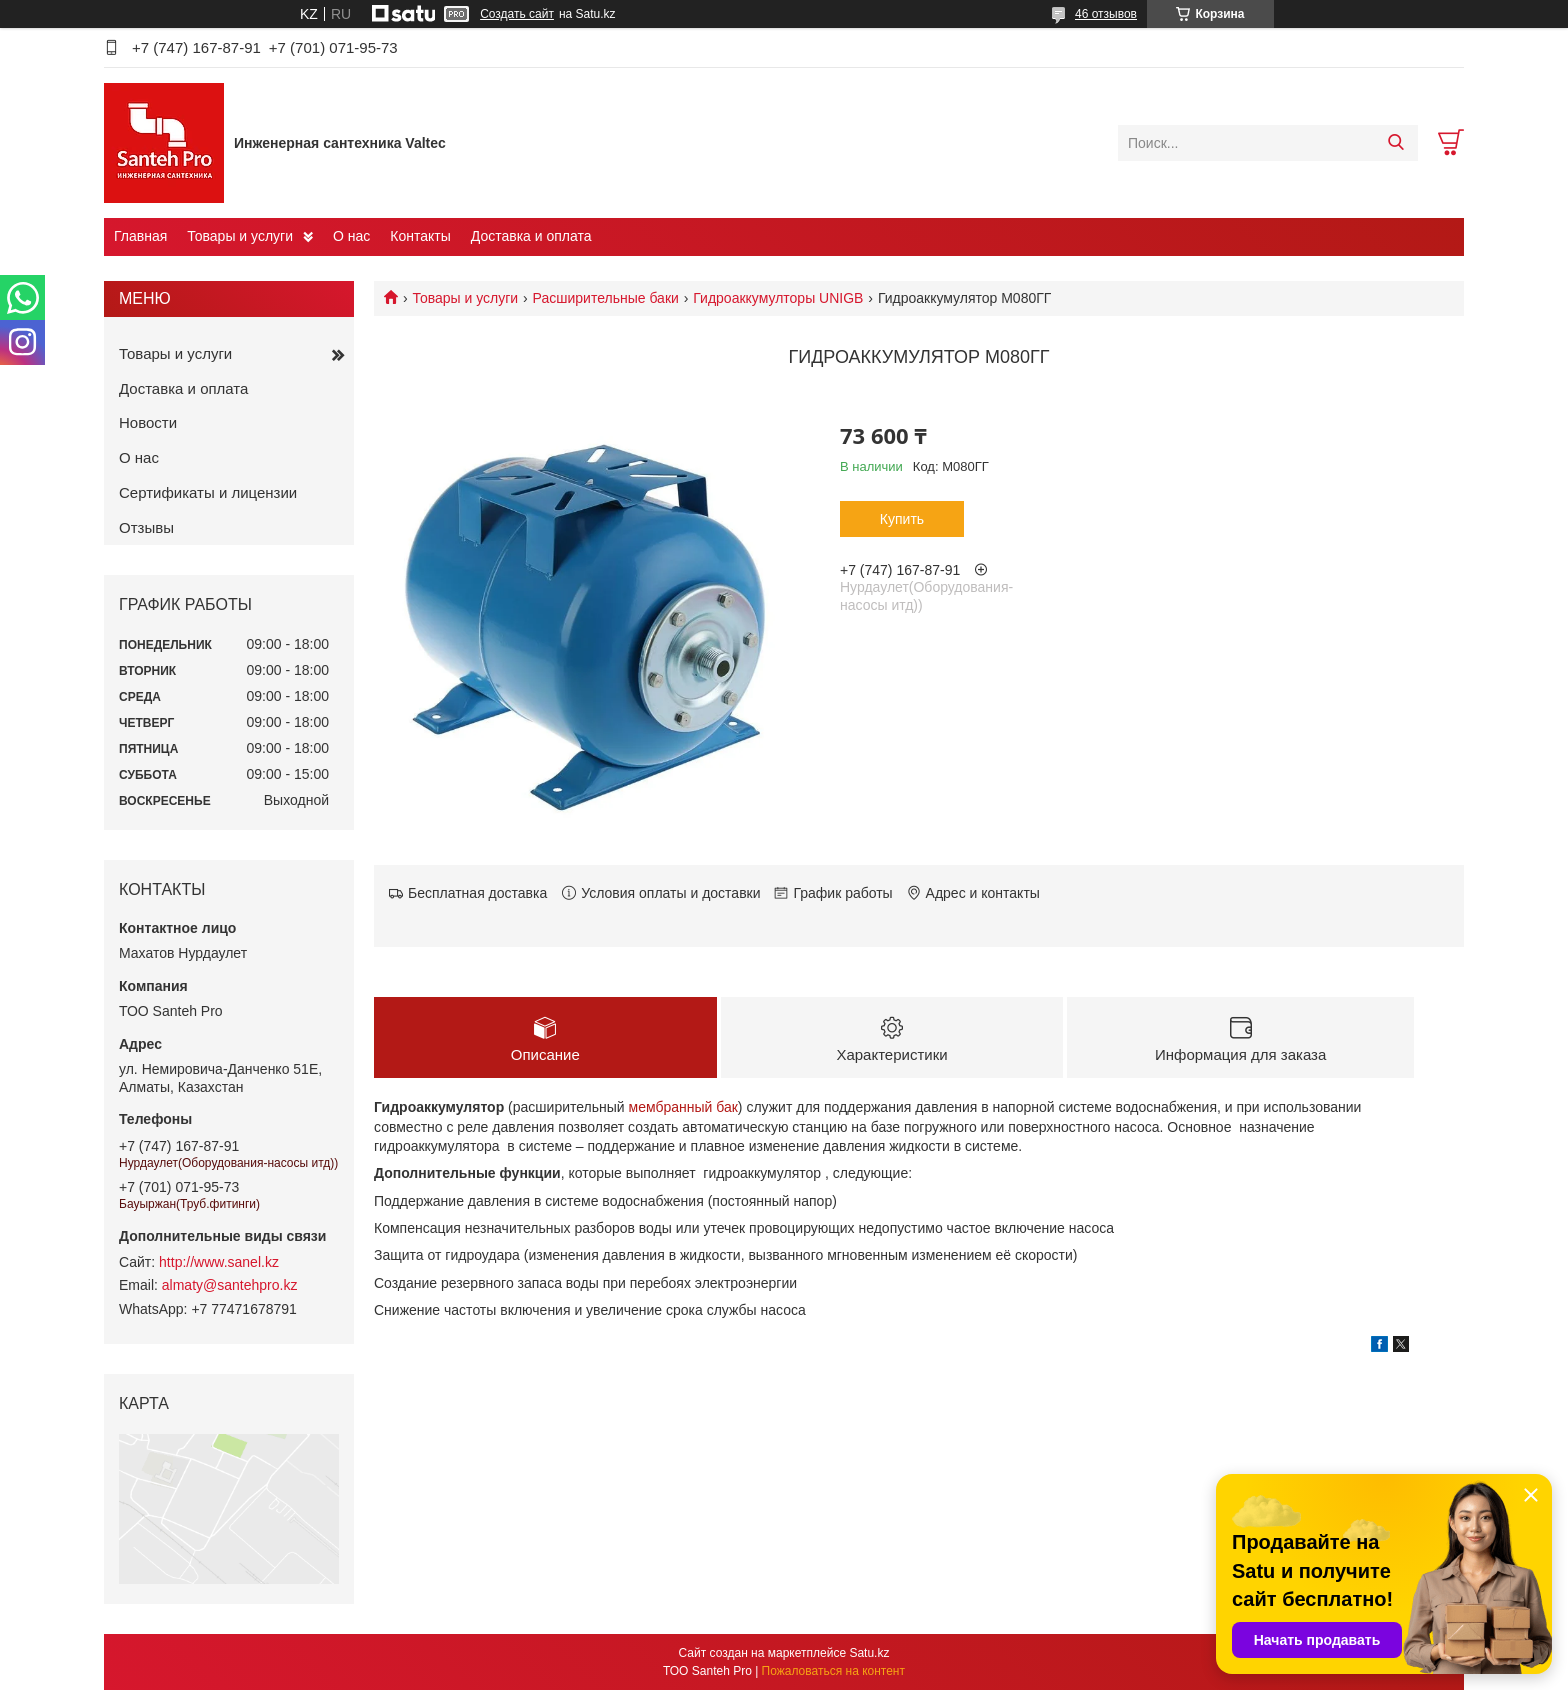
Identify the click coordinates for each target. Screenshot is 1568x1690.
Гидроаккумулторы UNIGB (778, 298)
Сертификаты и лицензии (208, 492)
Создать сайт (517, 14)
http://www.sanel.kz (219, 1262)
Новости (148, 422)
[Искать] (1395, 143)
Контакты (420, 236)
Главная (140, 236)
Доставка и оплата (531, 236)
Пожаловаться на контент (833, 1671)
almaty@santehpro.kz (230, 1285)
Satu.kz (869, 1653)
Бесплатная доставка (477, 893)
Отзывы (146, 527)
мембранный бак (683, 1107)
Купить (902, 519)
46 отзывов (1106, 14)
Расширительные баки (606, 298)
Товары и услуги (240, 236)
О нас (351, 236)
